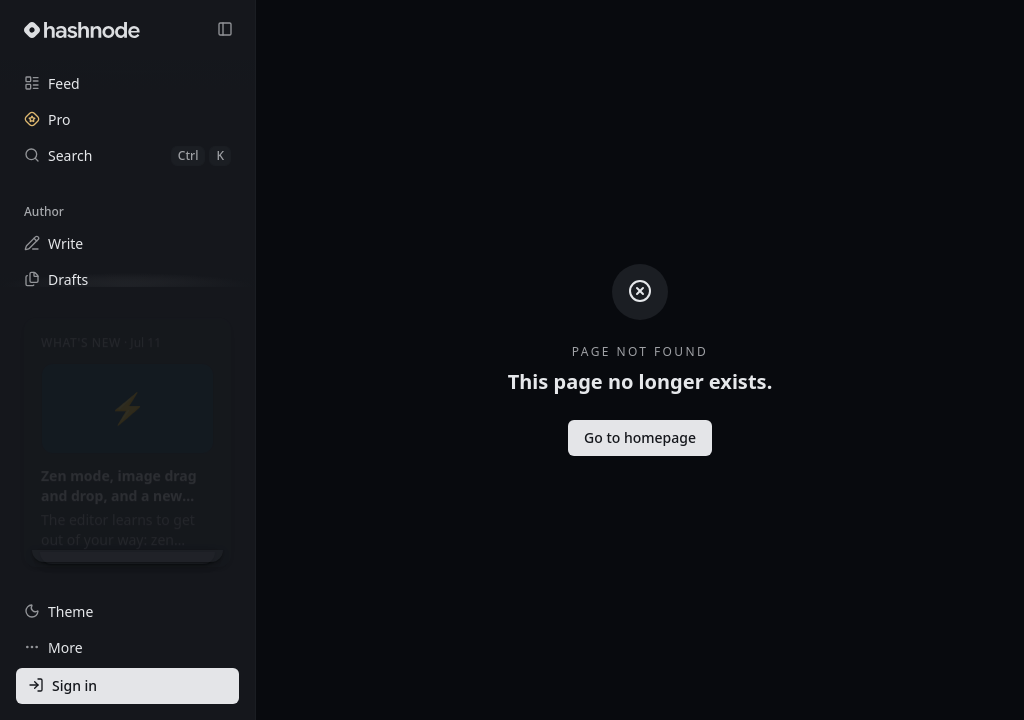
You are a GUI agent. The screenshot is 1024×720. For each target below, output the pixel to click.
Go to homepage (640, 437)
